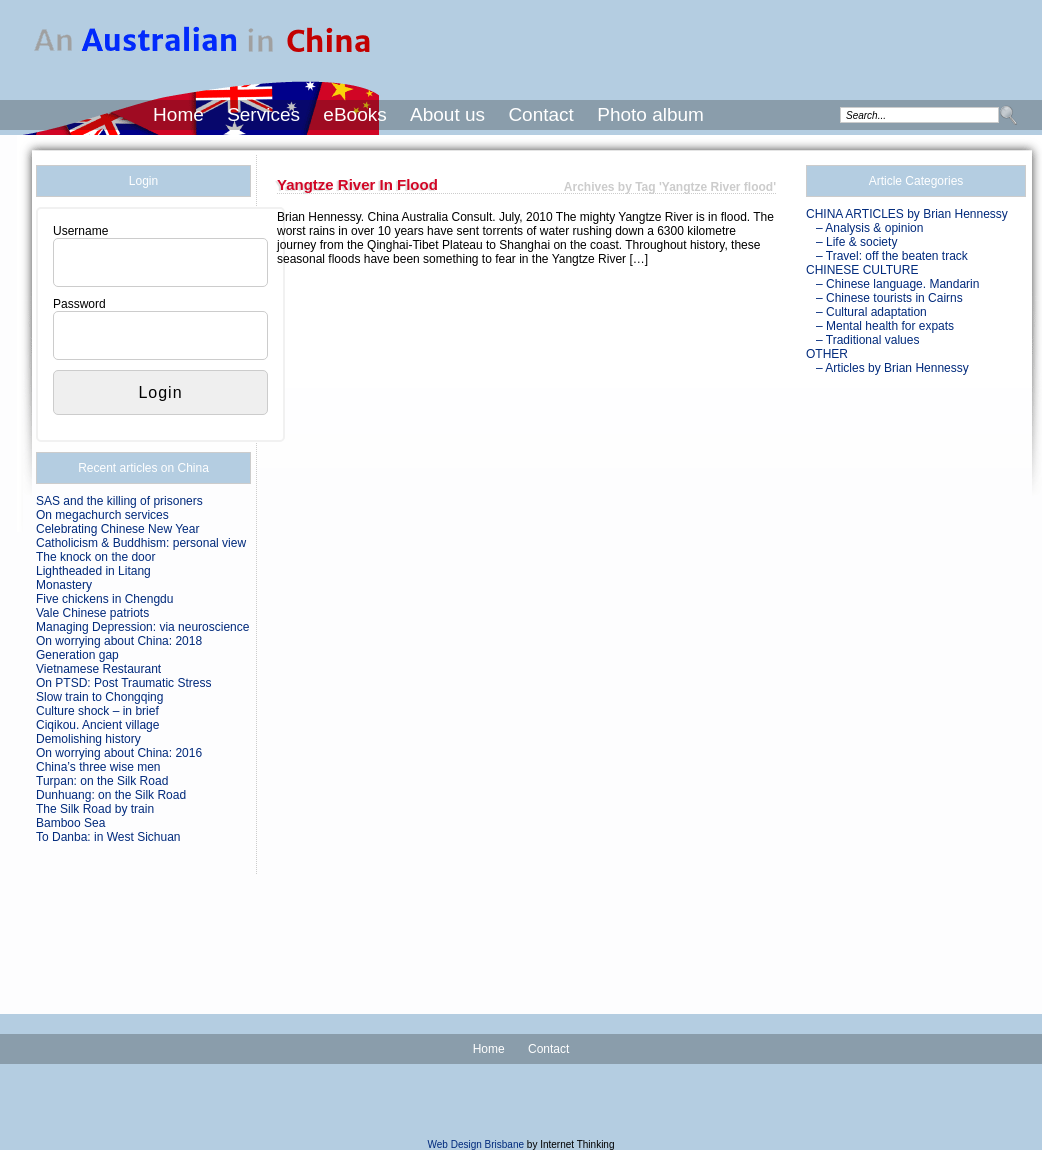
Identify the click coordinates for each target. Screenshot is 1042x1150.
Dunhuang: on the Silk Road (111, 795)
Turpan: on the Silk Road (102, 781)
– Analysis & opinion (869, 228)
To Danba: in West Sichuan (108, 837)
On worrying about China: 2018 (119, 641)
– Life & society (856, 242)
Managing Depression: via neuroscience (142, 627)
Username (80, 231)
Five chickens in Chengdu (104, 599)
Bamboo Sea (70, 823)
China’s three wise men (98, 767)
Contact (540, 114)
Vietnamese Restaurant (98, 669)
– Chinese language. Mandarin (897, 284)
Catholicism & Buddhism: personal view (141, 543)
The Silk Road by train (95, 809)
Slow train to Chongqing (99, 697)
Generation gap (77, 655)
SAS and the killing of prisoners (119, 501)
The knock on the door (95, 557)
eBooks (354, 114)
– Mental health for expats (885, 326)
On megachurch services (102, 515)
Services (263, 114)
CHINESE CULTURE (862, 270)
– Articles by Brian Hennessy (892, 368)
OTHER (827, 354)
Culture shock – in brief (97, 711)
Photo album (650, 114)
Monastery (64, 585)
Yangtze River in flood (357, 184)
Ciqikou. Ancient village (97, 725)
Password (79, 304)
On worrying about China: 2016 (119, 753)
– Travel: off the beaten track (892, 256)
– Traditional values (867, 340)
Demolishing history (88, 739)
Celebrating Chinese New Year (117, 529)
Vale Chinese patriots (92, 613)
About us (447, 114)
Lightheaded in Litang (93, 571)
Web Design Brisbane (476, 1144)
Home (178, 114)
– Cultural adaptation (871, 312)
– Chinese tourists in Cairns (889, 298)
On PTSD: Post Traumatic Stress (123, 683)
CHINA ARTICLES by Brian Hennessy (907, 214)
